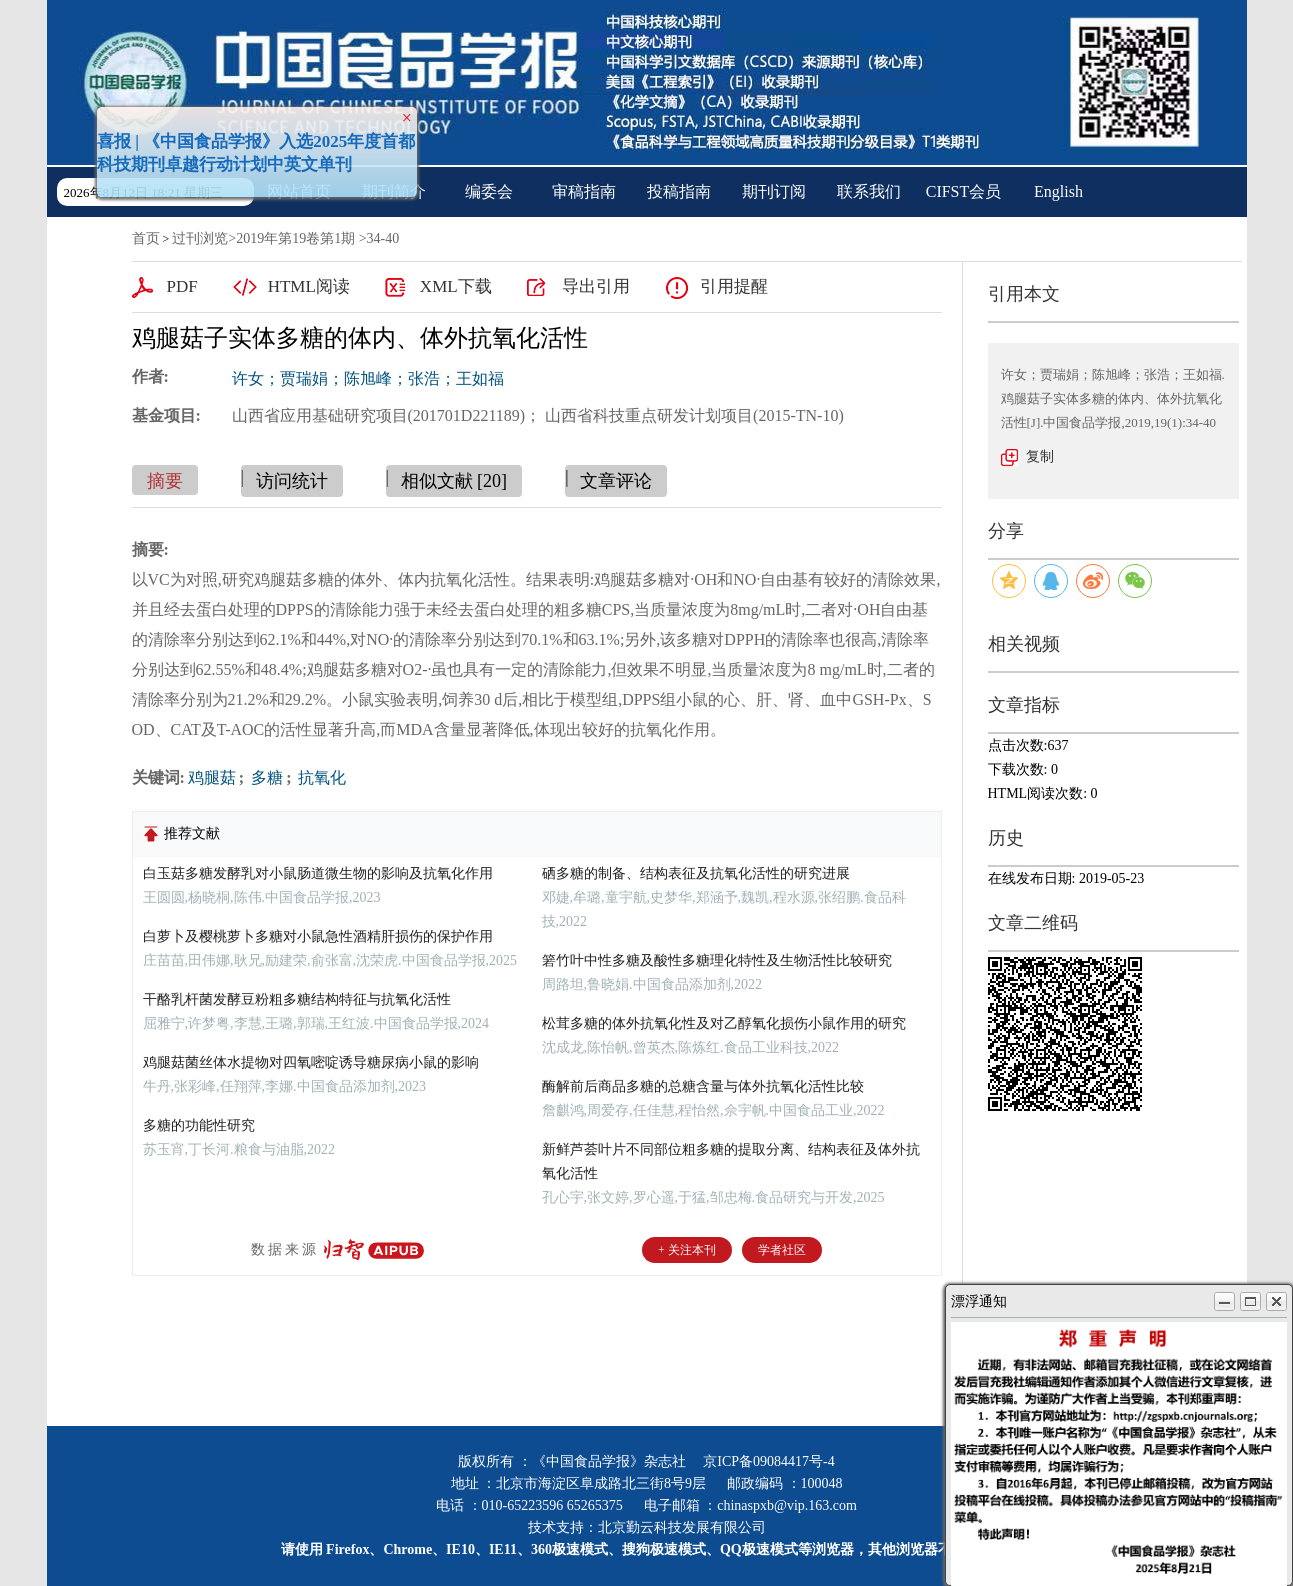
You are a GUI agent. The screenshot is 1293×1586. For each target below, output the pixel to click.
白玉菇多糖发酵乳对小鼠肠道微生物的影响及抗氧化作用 (318, 873)
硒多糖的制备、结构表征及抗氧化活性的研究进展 (696, 873)
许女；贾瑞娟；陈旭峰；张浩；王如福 (368, 378)
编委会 (489, 191)
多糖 (265, 777)
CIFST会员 (964, 191)
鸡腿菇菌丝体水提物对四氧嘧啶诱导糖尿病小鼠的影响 (311, 1062)
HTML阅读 (309, 286)
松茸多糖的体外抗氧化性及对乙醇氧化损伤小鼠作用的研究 (724, 1023)
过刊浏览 (200, 238)
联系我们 (869, 191)
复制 (1040, 456)
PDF (182, 286)
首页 (146, 238)
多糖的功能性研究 (199, 1125)
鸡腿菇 (212, 777)
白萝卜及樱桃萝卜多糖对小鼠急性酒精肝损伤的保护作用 (318, 936)
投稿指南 (679, 191)
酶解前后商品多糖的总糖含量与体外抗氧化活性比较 (703, 1086)
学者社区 (782, 1250)
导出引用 (596, 286)
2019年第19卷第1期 (295, 238)
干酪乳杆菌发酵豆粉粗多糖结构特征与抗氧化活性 (297, 999)
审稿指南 (584, 191)
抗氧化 (320, 777)
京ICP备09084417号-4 (768, 1461)
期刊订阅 (774, 191)
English (1058, 191)
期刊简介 (394, 191)
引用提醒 (734, 286)
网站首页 (299, 191)
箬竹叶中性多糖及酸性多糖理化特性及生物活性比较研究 (717, 960)
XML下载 (456, 286)
